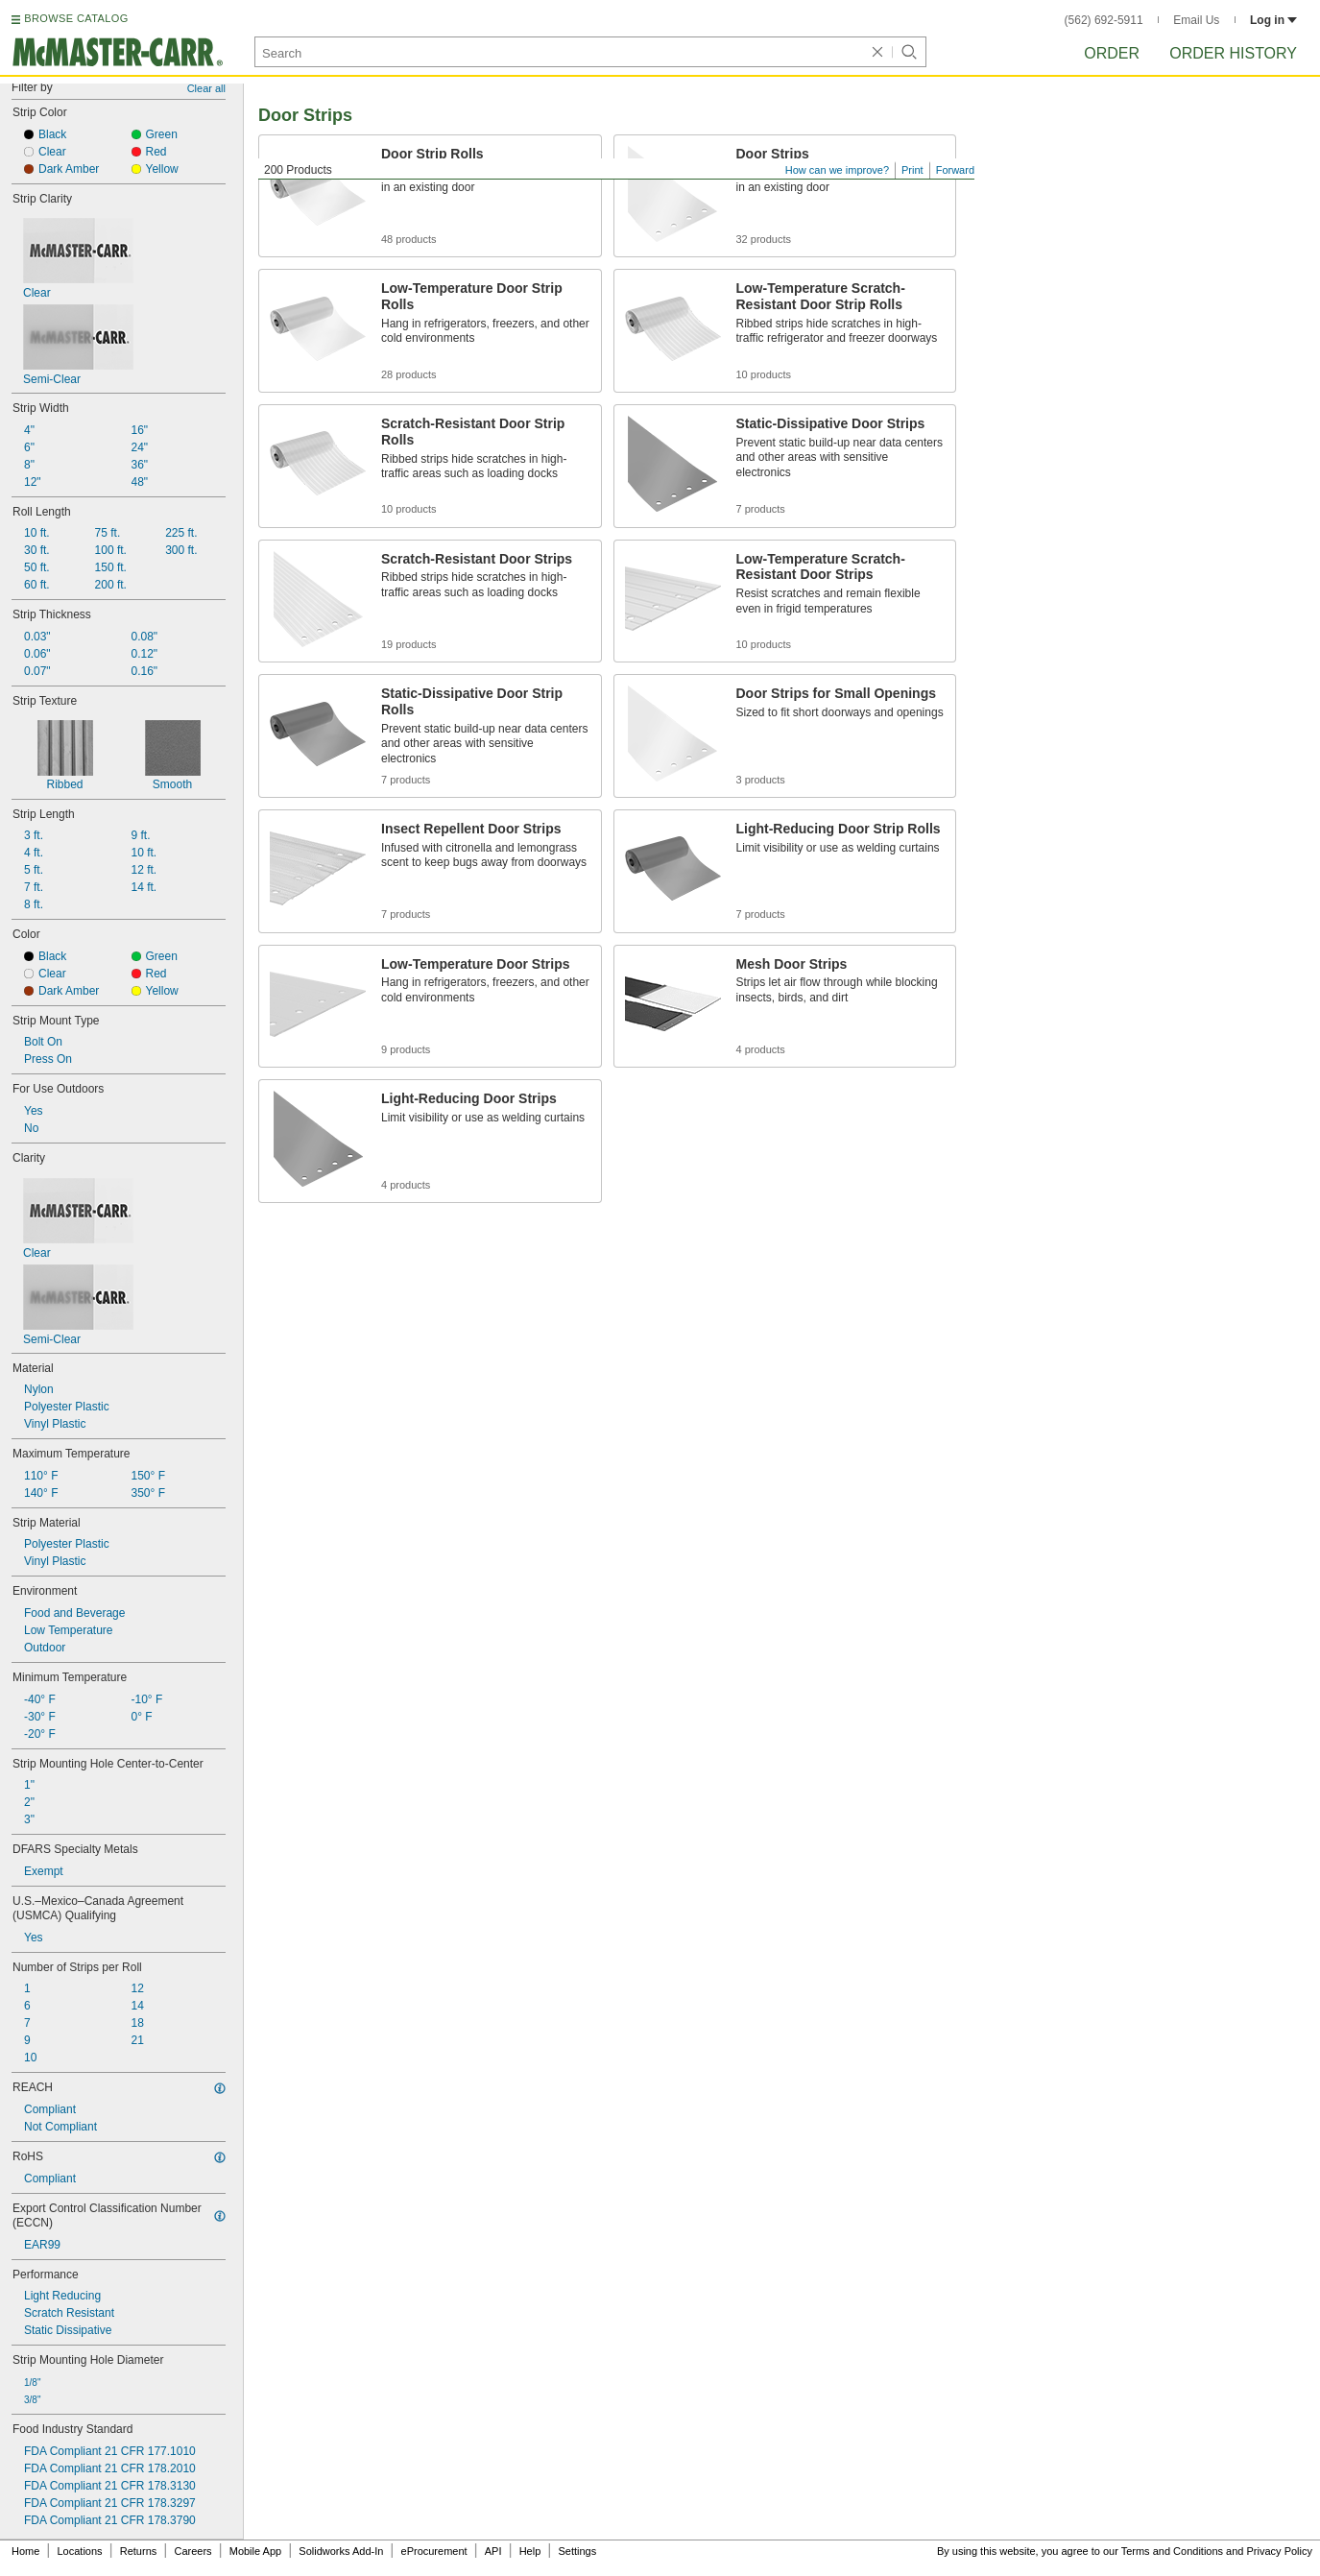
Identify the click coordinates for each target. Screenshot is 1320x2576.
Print (912, 170)
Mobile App (255, 2551)
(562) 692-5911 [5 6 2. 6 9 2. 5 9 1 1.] (1104, 20)
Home (25, 2551)
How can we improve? (837, 170)
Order (1112, 53)
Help (530, 2551)
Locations (80, 2551)
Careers (192, 2551)
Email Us (1196, 20)
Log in (1273, 20)
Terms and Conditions (1172, 2551)
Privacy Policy (1279, 2551)
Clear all (206, 88)
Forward (955, 170)
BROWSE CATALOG (76, 18)
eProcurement (434, 2551)
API (493, 2551)
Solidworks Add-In (341, 2551)
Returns (138, 2551)
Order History (1233, 53)
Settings (577, 2551)
